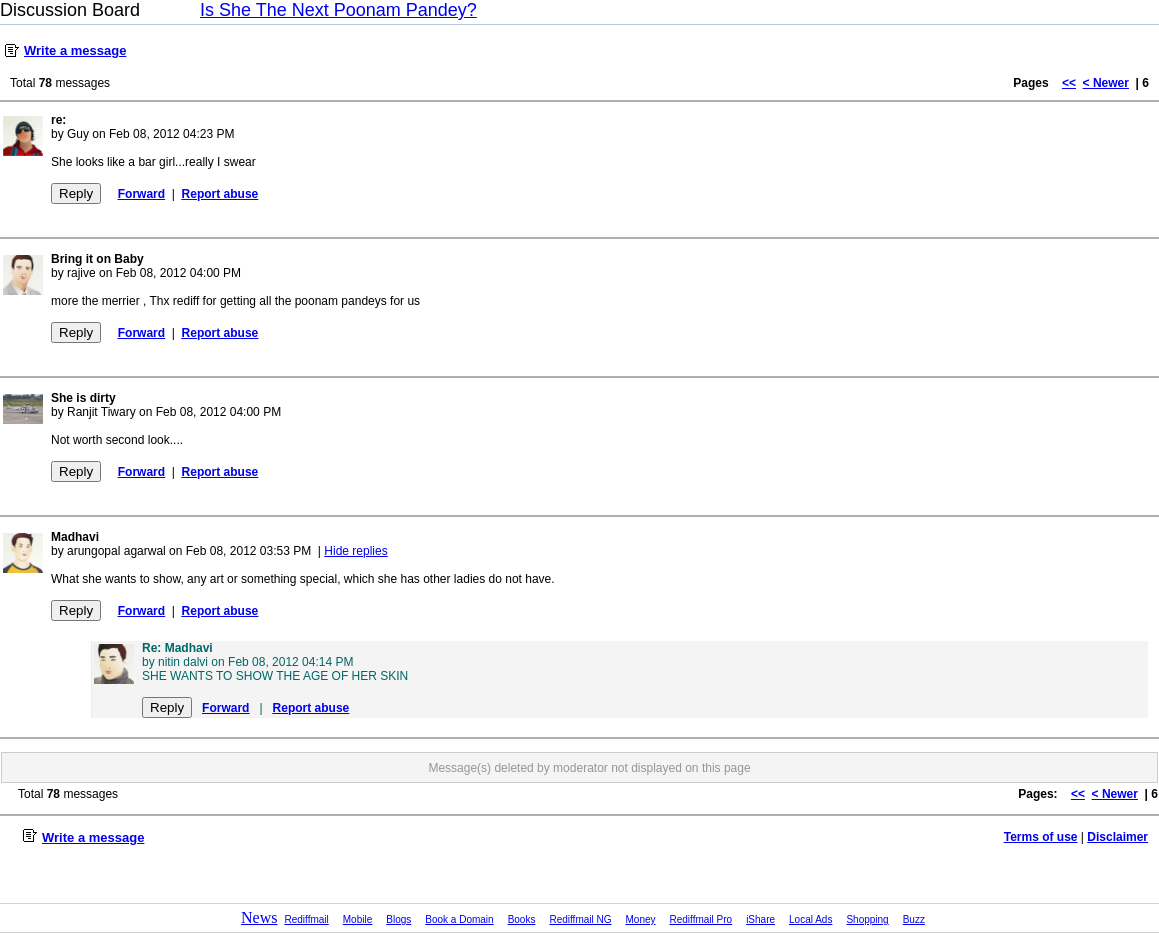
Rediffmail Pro (701, 919)
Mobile (357, 919)
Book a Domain (459, 919)
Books (522, 919)
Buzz (914, 919)
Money (641, 919)
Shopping (867, 919)
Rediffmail (307, 919)
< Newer (1106, 83)
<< (1069, 83)
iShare (760, 919)
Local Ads (810, 919)
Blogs (398, 919)
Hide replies (355, 551)
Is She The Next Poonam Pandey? (338, 10)
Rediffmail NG (580, 919)
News (259, 917)
